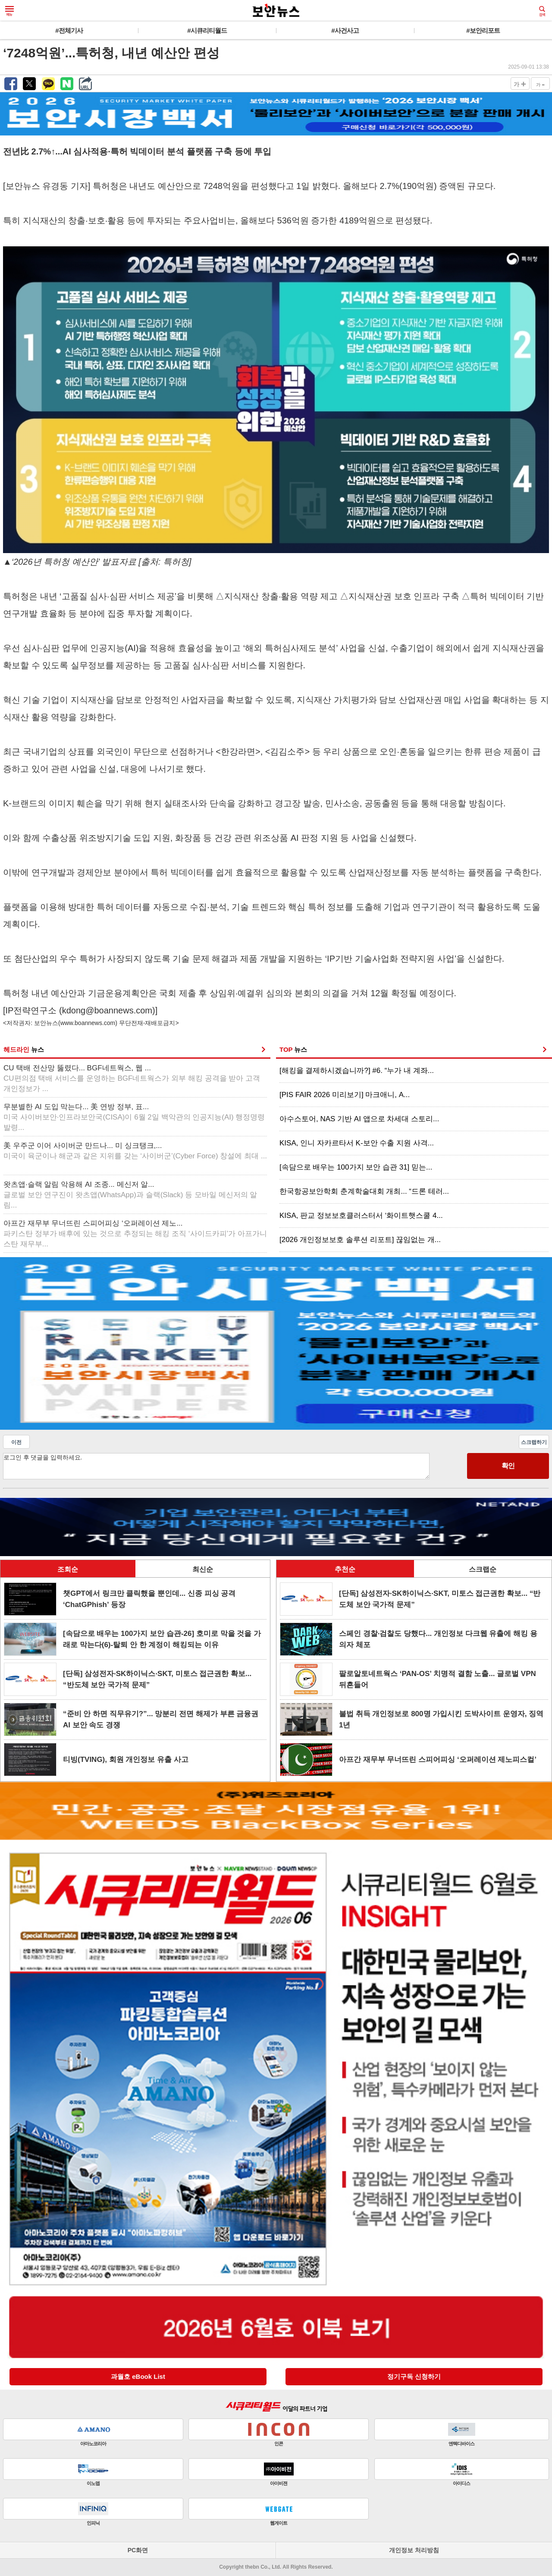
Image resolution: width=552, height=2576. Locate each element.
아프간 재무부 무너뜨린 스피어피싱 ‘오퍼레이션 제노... (135, 1233)
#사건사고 (344, 30)
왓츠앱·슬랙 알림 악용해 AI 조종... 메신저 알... (130, 1194)
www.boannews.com (88, 1022)
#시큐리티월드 (206, 30)
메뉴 (9, 11)
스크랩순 (482, 1569)
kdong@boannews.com (107, 1010)
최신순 (202, 1569)
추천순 (345, 1569)
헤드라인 (23, 1049)
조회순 (67, 1569)
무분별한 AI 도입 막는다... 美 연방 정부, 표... (134, 1117)
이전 (16, 1442)
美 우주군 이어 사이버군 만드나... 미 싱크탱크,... (135, 1151)
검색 (542, 11)
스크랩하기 (534, 1442)
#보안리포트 (482, 30)
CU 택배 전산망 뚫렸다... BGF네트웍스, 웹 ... (131, 1078)
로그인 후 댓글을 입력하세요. (216, 1466)
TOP (293, 1049)
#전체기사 (68, 30)
